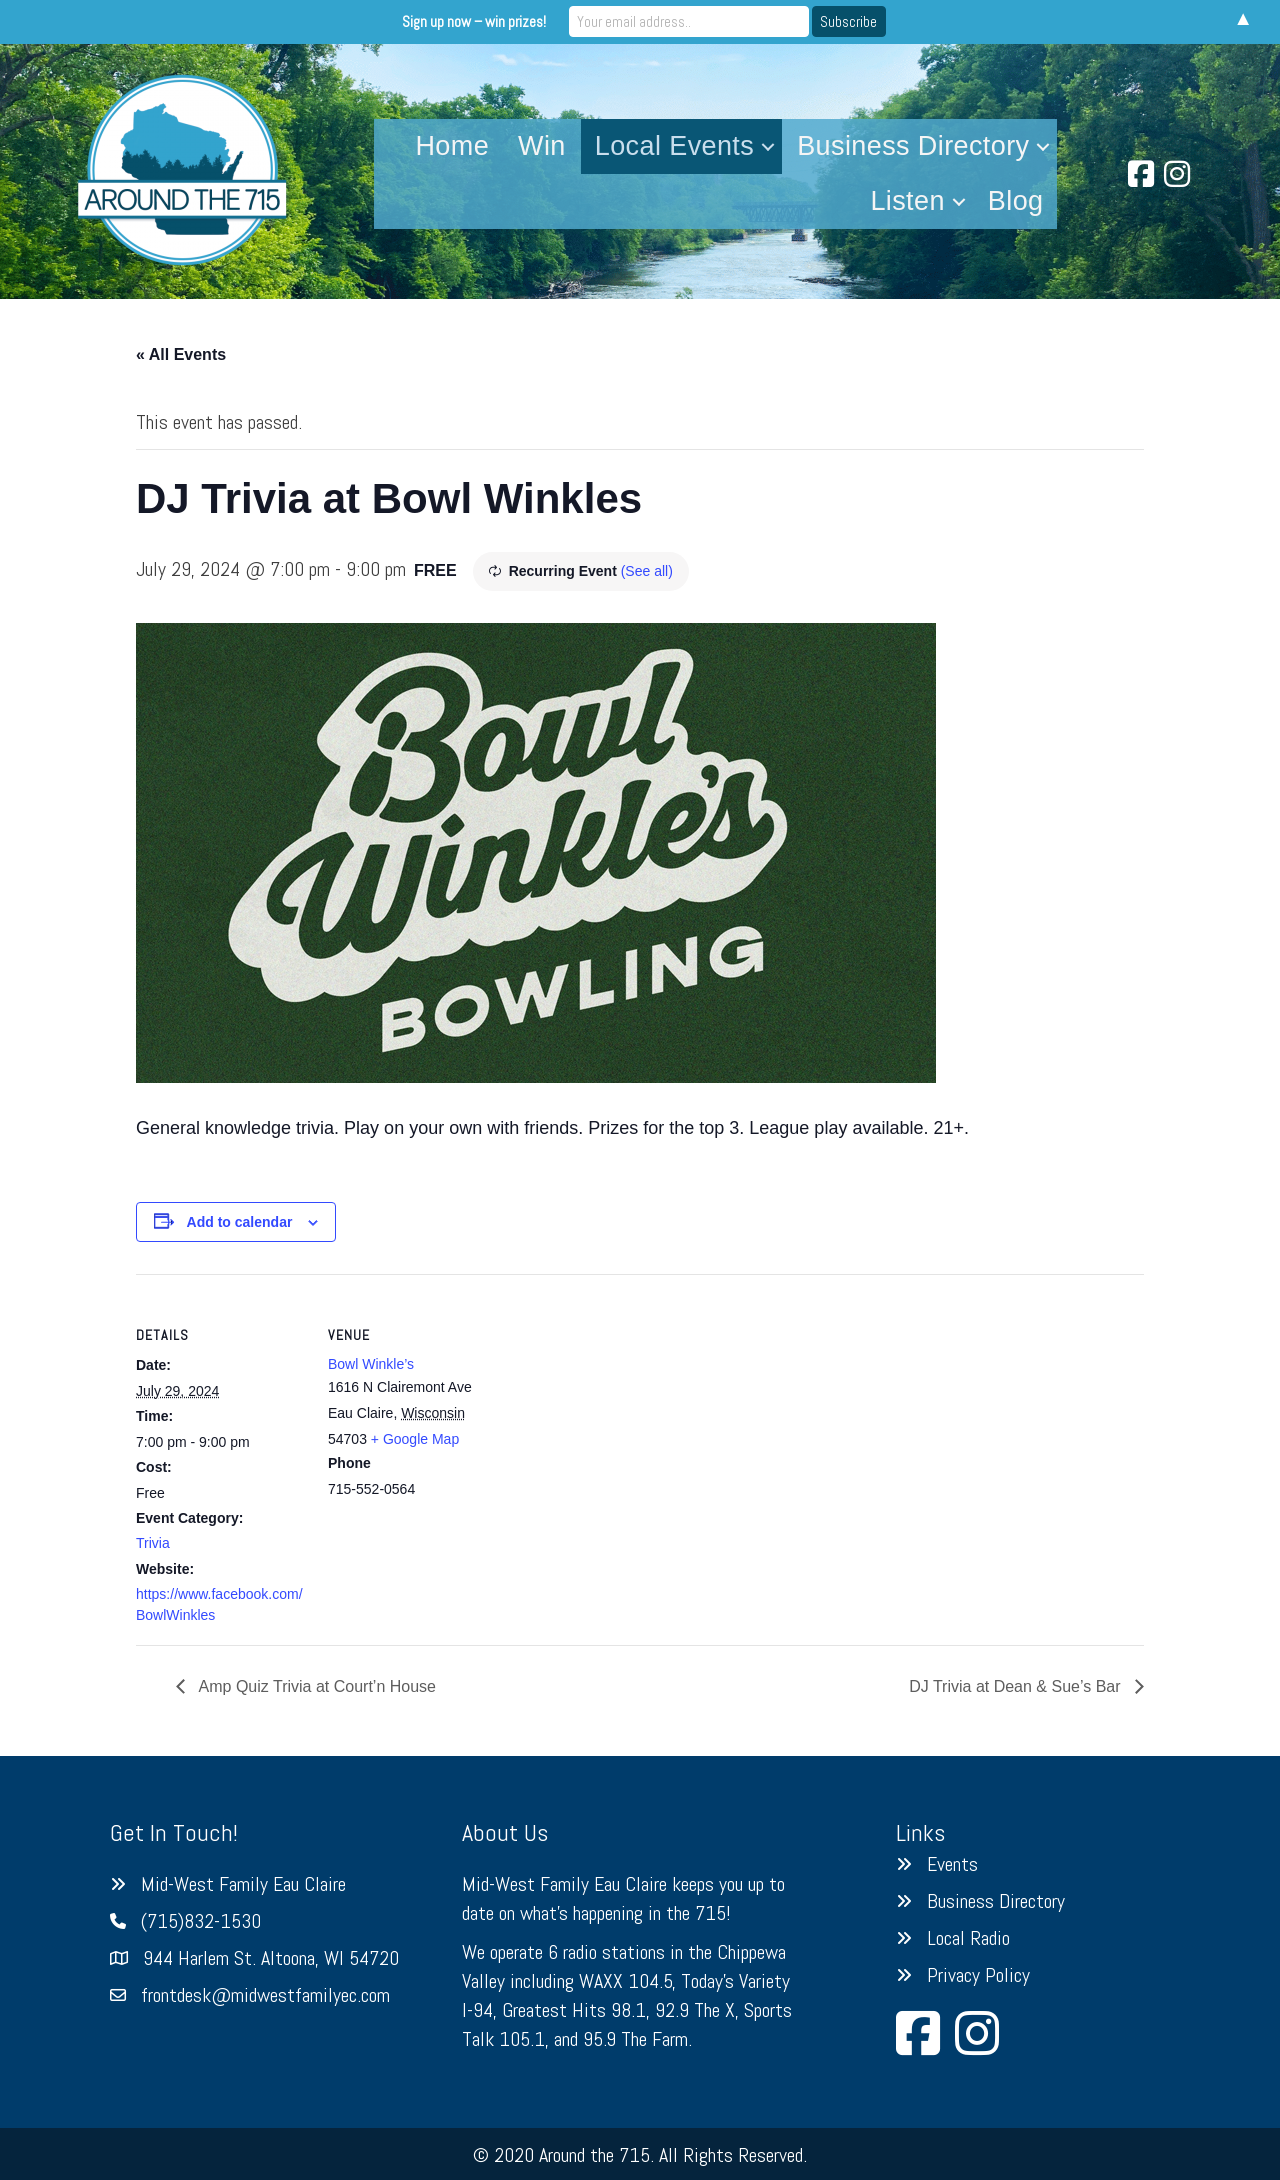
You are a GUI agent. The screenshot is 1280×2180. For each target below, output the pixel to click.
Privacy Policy (978, 1975)
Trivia (153, 1543)
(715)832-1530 (201, 1921)
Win (542, 146)
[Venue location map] (625, 1412)
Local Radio (968, 1938)
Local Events (674, 146)
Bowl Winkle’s (371, 1364)
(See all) (647, 571)
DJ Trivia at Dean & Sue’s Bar (1017, 1686)
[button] (768, 146)
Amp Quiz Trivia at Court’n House (315, 1686)
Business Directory (913, 146)
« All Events (181, 354)
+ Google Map (415, 1439)
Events (952, 1864)
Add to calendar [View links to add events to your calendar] (240, 1222)
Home (452, 146)
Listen (907, 201)
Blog (1016, 201)
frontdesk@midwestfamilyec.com (265, 1995)
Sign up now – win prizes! (474, 21)
